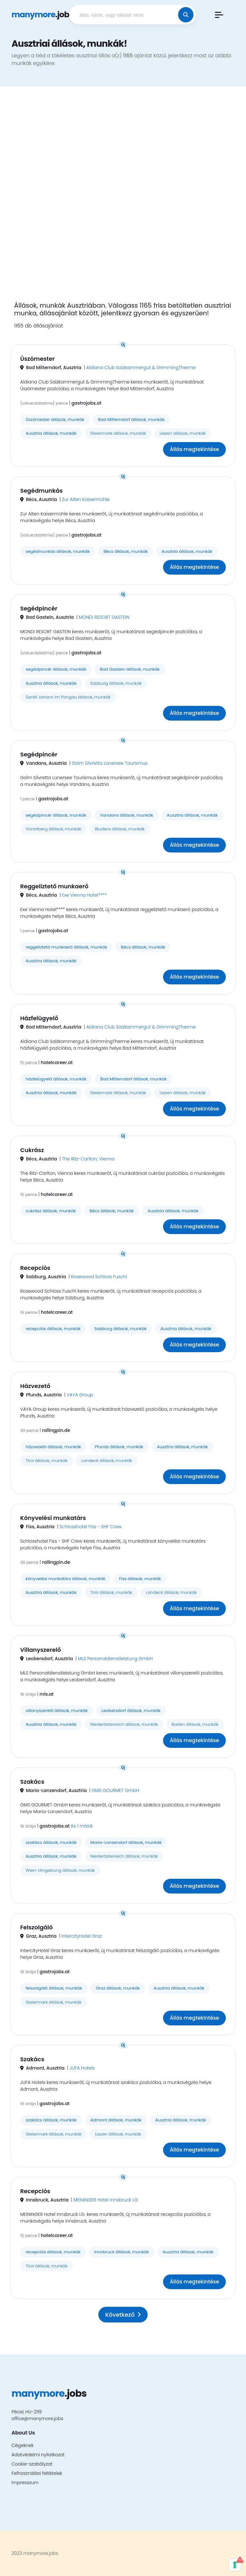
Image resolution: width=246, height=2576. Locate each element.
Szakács (32, 1782)
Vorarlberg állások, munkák (53, 829)
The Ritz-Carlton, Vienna (88, 1159)
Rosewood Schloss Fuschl (99, 1276)
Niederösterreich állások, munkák (124, 1724)
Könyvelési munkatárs (53, 1518)
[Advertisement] (123, 198)
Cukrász (32, 1150)
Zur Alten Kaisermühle (86, 499)
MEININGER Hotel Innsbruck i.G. (106, 2200)
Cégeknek (23, 2445)
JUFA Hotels (82, 2068)
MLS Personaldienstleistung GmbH (115, 1658)
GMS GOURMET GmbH (115, 1790)
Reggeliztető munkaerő (54, 886)
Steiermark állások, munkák (118, 433)
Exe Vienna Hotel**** (84, 895)
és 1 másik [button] (82, 1826)
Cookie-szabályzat (32, 2464)
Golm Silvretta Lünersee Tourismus (110, 763)
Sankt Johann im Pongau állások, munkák (68, 697)
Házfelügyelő (39, 1018)
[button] (219, 15)
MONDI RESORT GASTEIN (104, 617)
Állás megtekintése (194, 449)
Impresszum (25, 2482)
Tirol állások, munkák (47, 1461)
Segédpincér (38, 608)
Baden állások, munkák (195, 1724)
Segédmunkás (41, 491)
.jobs (42, 14)
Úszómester (37, 359)
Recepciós (35, 1268)
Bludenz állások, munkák (119, 829)
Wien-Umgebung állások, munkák (60, 1870)
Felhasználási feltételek (37, 2473)
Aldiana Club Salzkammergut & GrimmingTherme (140, 367)
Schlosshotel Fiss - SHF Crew (91, 1526)
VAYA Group (80, 1395)
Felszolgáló (36, 1927)
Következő (123, 2315)
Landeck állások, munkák (106, 1461)
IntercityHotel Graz (82, 1936)
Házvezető (35, 1386)
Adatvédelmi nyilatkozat (38, 2454)
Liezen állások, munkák (183, 433)
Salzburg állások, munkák (116, 683)
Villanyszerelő (40, 1650)
